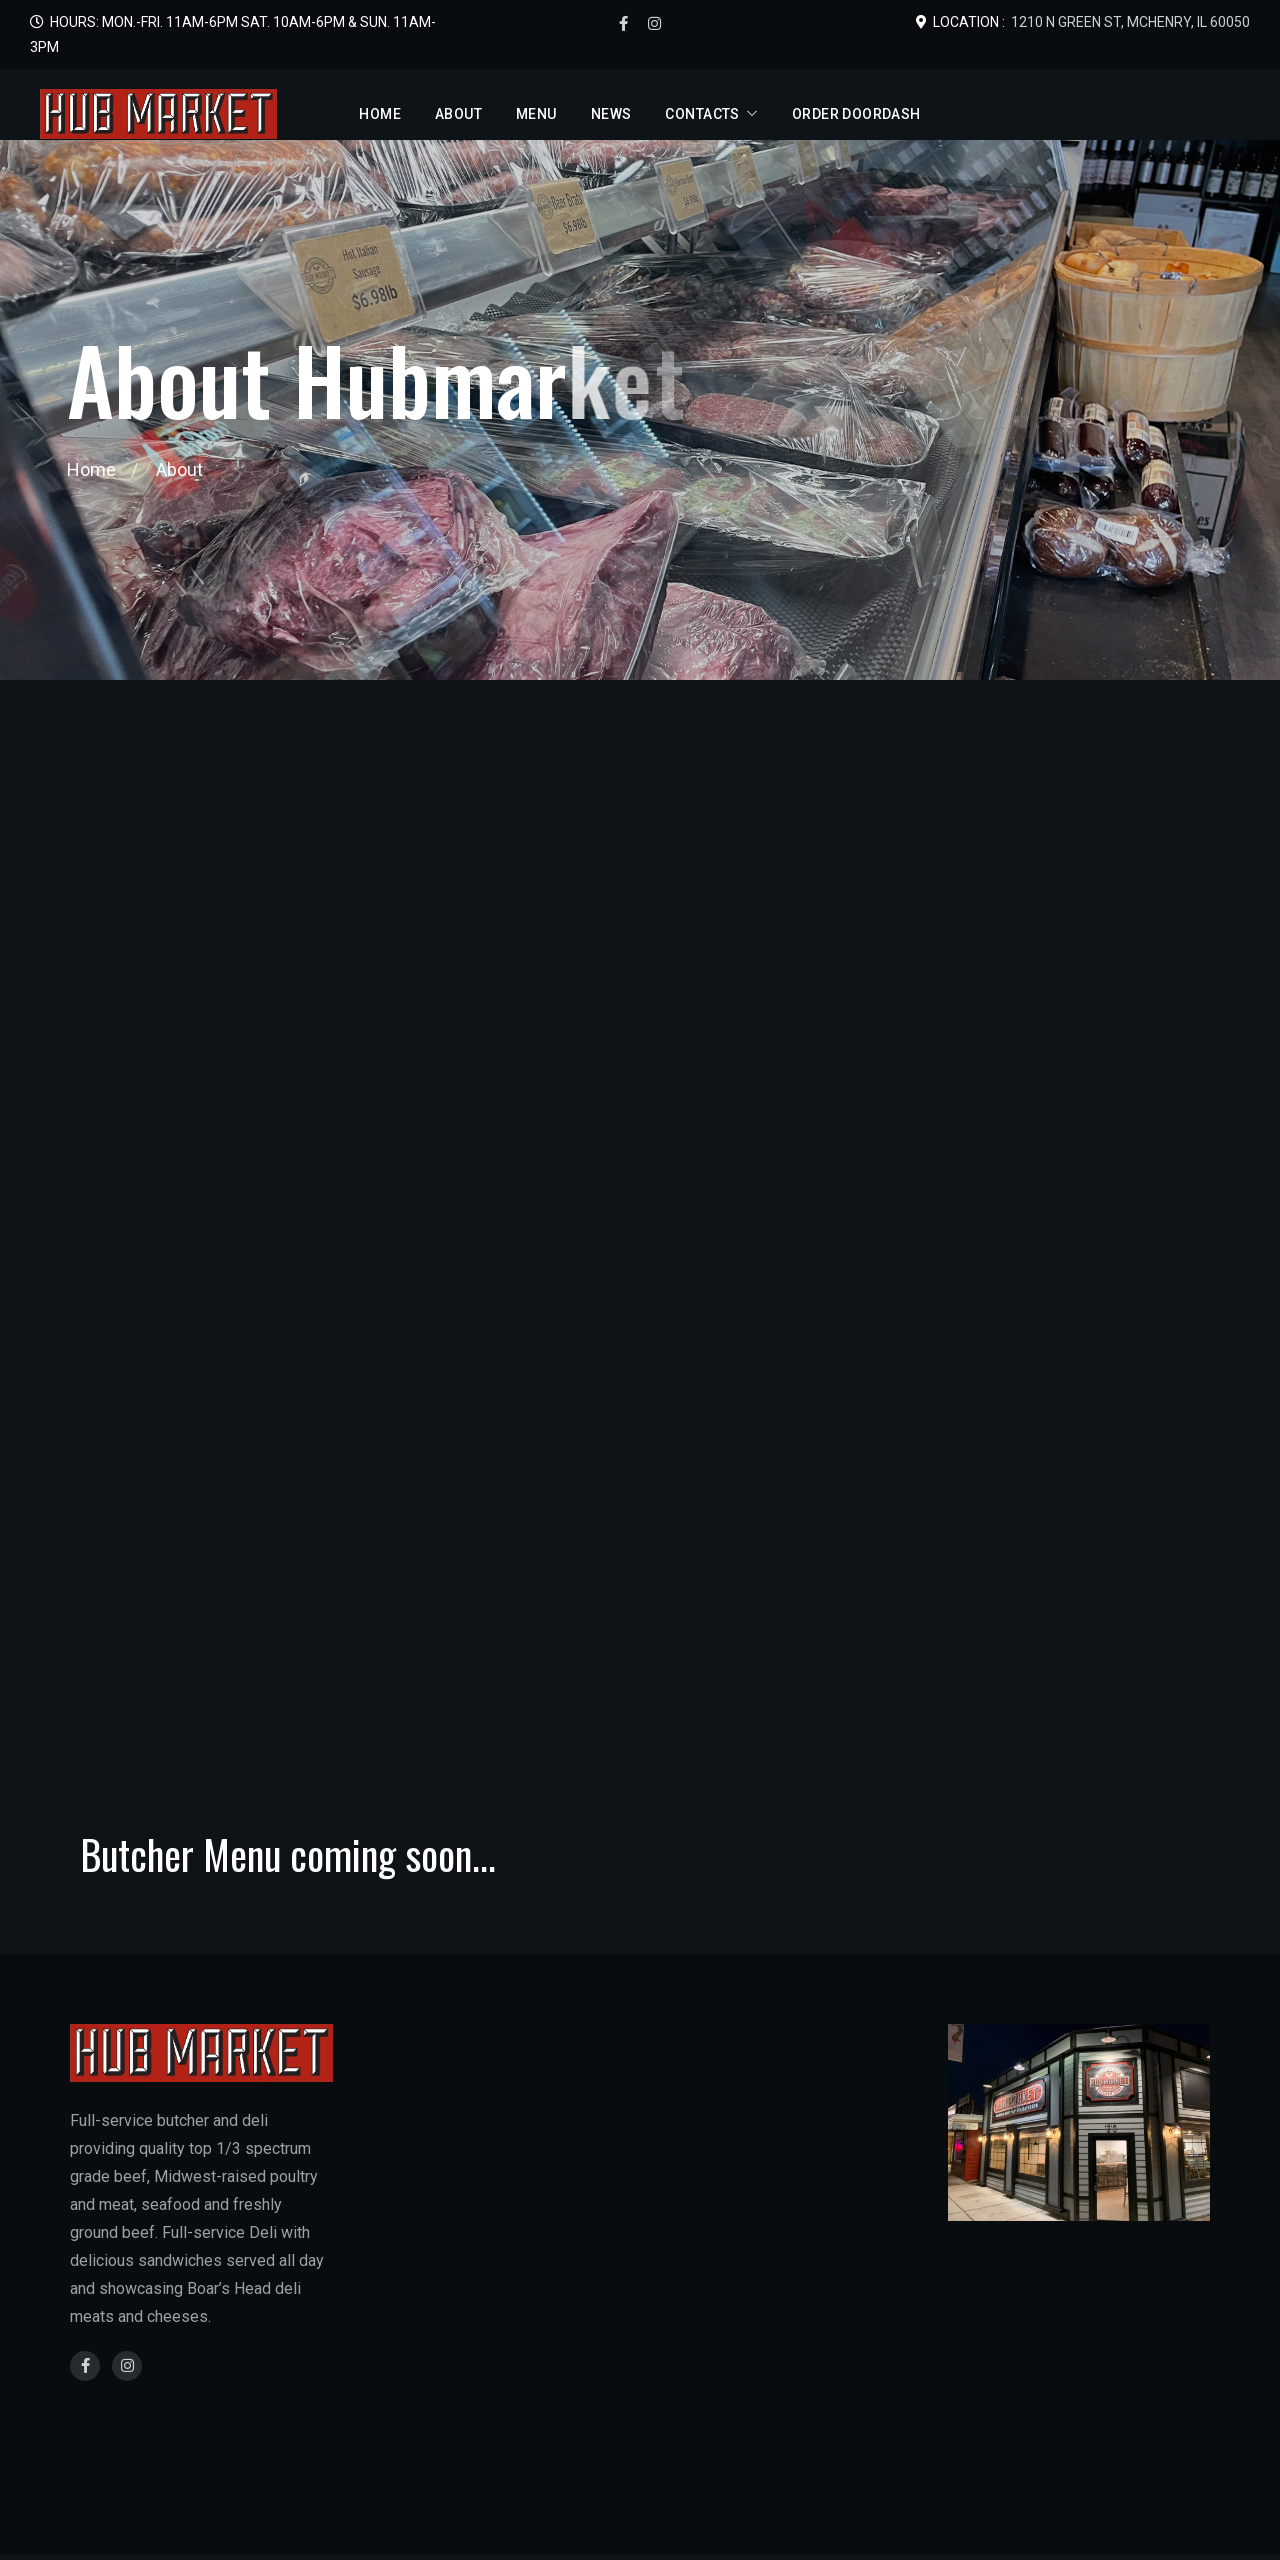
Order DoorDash (856, 114)
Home (380, 114)
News (611, 114)
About (458, 114)
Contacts (702, 114)
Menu (536, 114)
